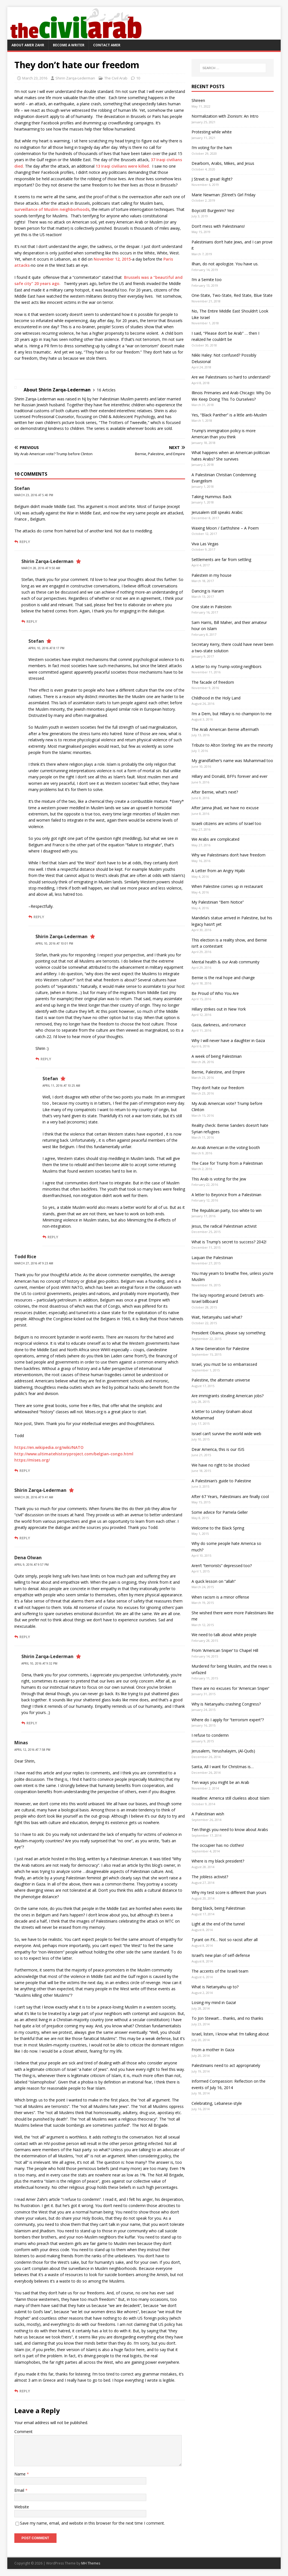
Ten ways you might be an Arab (220, 1782)
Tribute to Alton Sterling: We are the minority (232, 745)
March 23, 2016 (34, 78)
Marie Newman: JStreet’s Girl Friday (223, 194)
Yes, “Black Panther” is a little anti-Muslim (229, 415)
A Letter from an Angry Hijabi (218, 870)
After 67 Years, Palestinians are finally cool (230, 1496)
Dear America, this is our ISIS (218, 1449)
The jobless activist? (210, 1876)
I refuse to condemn (210, 1735)
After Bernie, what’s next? (215, 792)
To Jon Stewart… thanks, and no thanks (227, 2018)
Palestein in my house (211, 575)
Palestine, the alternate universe (221, 1380)
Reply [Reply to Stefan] (24, 541)
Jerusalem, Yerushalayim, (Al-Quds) (223, 1751)
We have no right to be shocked (220, 1465)
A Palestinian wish (208, 1813)
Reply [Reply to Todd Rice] (24, 1470)
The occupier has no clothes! (218, 1845)
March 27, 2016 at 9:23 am (33, 1263)
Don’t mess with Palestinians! (218, 226)
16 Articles (106, 390)
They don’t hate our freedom (218, 1087)
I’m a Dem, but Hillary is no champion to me (232, 713)
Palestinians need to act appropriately (226, 2065)
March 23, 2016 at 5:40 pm (33, 495)
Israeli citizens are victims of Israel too (226, 823)
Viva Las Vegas (205, 543)
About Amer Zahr (28, 45)
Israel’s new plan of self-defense (221, 1955)
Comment (23, 2431)
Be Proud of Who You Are (215, 993)
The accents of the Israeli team (220, 1971)
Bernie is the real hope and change (223, 977)
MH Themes (90, 2563)
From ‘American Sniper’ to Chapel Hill (225, 1650)
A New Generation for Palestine (220, 1348)
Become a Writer (68, 45)
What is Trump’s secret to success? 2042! (229, 1241)
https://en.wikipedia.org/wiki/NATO (49, 1447)
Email (19, 2490)
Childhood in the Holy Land (216, 698)
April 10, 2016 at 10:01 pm (54, 943)
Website (21, 2506)
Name (20, 2474)
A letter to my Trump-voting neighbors (227, 666)
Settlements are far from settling (221, 559)
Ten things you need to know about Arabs (230, 1829)
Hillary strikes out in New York (219, 1009)
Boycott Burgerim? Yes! (213, 210)
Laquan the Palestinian (212, 1257)
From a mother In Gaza (213, 2049)
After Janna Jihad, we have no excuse (225, 807)
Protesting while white (212, 132)
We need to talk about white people (224, 1634)
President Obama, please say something (228, 1332)
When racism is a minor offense (220, 1597)
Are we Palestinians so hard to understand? (231, 377)
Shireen (198, 100)
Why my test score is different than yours (229, 1892)
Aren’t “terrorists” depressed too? (222, 1565)
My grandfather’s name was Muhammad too (232, 760)
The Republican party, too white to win (227, 1210)
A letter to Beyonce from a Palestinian (226, 1194)
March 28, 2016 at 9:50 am (40, 568)
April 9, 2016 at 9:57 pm (31, 1565)
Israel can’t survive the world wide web (226, 1433)
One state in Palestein (211, 606)
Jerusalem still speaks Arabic (217, 512)
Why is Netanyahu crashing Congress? (226, 1704)
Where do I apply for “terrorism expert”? (228, 1719)
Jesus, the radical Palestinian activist (224, 1226)
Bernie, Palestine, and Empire (218, 1072)
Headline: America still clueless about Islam (230, 1798)
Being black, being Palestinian (218, 1908)
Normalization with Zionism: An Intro (225, 116)
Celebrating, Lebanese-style (217, 2103)
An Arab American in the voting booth (226, 1147)
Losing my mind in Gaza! (214, 2002)
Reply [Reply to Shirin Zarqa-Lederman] (31, 621)
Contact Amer (106, 45)
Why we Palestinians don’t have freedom (229, 855)
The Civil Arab (115, 78)
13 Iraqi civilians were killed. (123, 166)
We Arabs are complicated (215, 839)
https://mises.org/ (32, 1460)
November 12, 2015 (112, 259)
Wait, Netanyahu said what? (217, 1317)
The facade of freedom (213, 682)
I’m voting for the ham (212, 147)
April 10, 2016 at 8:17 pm (46, 648)
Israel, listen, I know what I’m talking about (230, 2034)
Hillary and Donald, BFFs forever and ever (229, 776)
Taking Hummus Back (211, 496)
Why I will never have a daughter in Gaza (228, 1040)
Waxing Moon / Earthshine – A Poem (225, 528)
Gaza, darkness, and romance (219, 1024)
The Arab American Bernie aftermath (225, 729)
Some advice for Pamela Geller (220, 1512)
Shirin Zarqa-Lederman (75, 78)
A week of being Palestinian (217, 1056)
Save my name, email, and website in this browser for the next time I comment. (92, 2523)
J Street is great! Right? (212, 179)
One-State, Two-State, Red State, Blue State (232, 295)
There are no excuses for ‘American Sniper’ (230, 1688)
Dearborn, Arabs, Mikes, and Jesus (223, 163)
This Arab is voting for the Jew (219, 1179)
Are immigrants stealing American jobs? (228, 1395)
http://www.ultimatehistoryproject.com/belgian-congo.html (73, 1453)
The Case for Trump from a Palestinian (227, 1163)
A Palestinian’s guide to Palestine (221, 1480)
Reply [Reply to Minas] (24, 2390)
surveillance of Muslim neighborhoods (51, 209)
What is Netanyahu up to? (215, 1986)
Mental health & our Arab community (225, 962)
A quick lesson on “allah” (214, 1581)
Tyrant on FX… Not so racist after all (225, 1939)
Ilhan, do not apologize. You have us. (225, 263)
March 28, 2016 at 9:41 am (33, 1497)
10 (138, 78)
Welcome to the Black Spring (218, 1528)
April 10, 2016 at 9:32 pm (39, 1663)
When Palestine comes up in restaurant (227, 886)
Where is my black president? (218, 1861)
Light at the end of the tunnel (218, 1924)
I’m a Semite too (207, 279)
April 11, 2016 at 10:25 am (61, 1086)
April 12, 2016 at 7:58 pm (32, 1750)
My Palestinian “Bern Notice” (218, 902)
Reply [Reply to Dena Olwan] (24, 1636)
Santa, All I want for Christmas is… (223, 1766)
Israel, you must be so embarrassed (224, 1364)
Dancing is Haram (208, 591)
